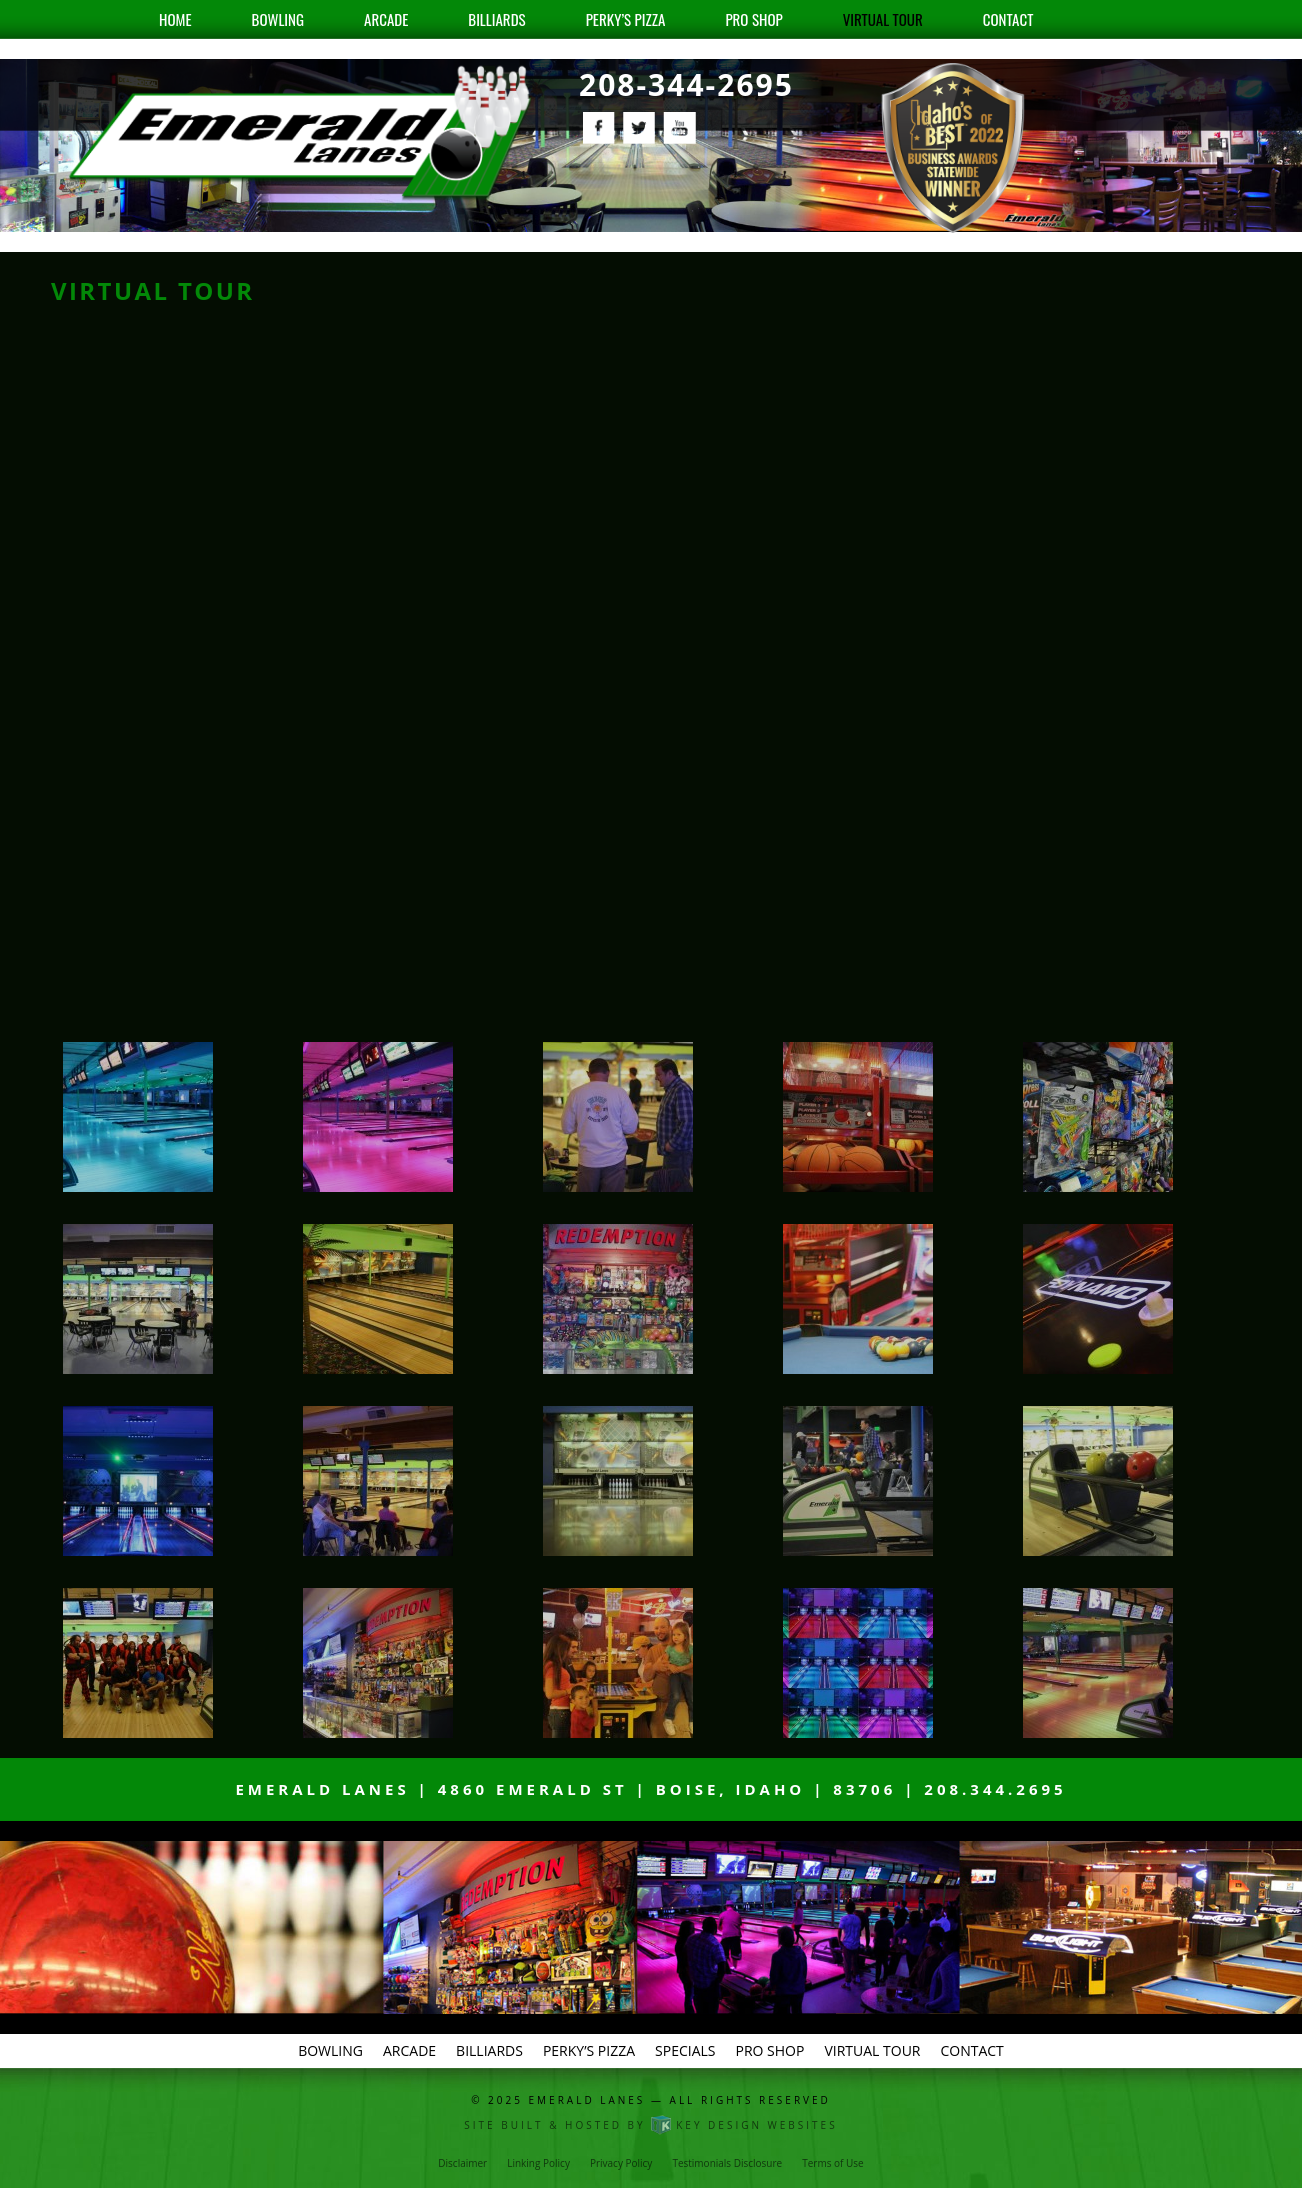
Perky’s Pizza (626, 19)
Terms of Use (832, 2163)
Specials (685, 2051)
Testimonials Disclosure (727, 2163)
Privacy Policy (621, 2163)
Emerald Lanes (587, 2100)
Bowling (278, 19)
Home (175, 19)
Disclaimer (462, 2163)
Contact (1008, 19)
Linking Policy (538, 2163)
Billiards (496, 19)
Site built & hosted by (650, 2125)
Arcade (386, 19)
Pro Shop (753, 19)
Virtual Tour (883, 19)
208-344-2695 (686, 84)
